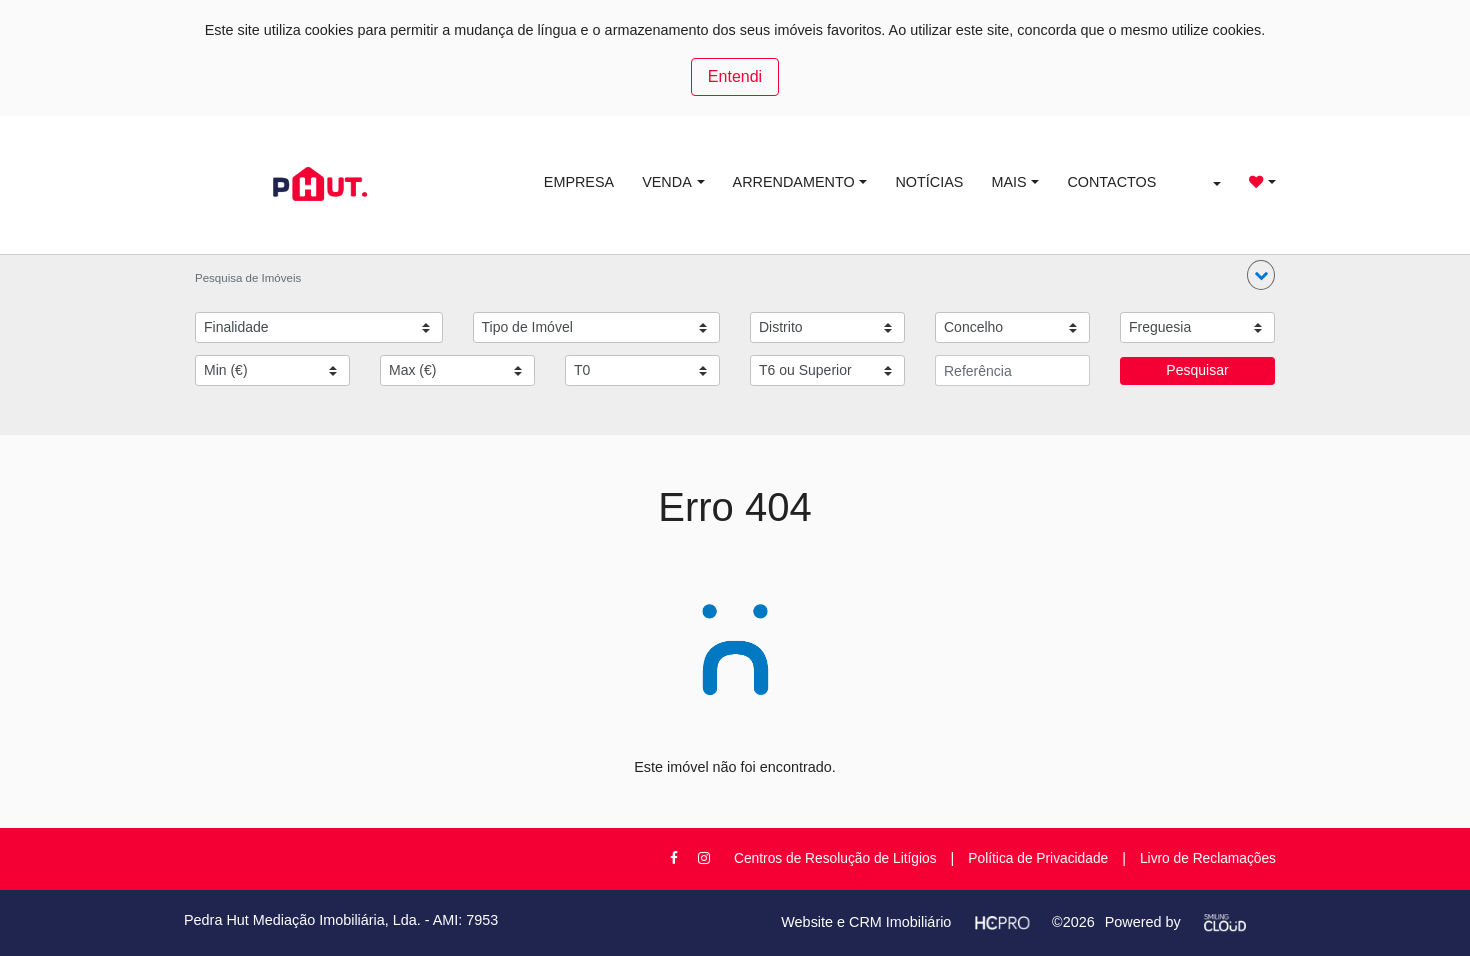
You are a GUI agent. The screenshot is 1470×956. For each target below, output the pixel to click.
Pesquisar (1197, 370)
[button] (1261, 275)
